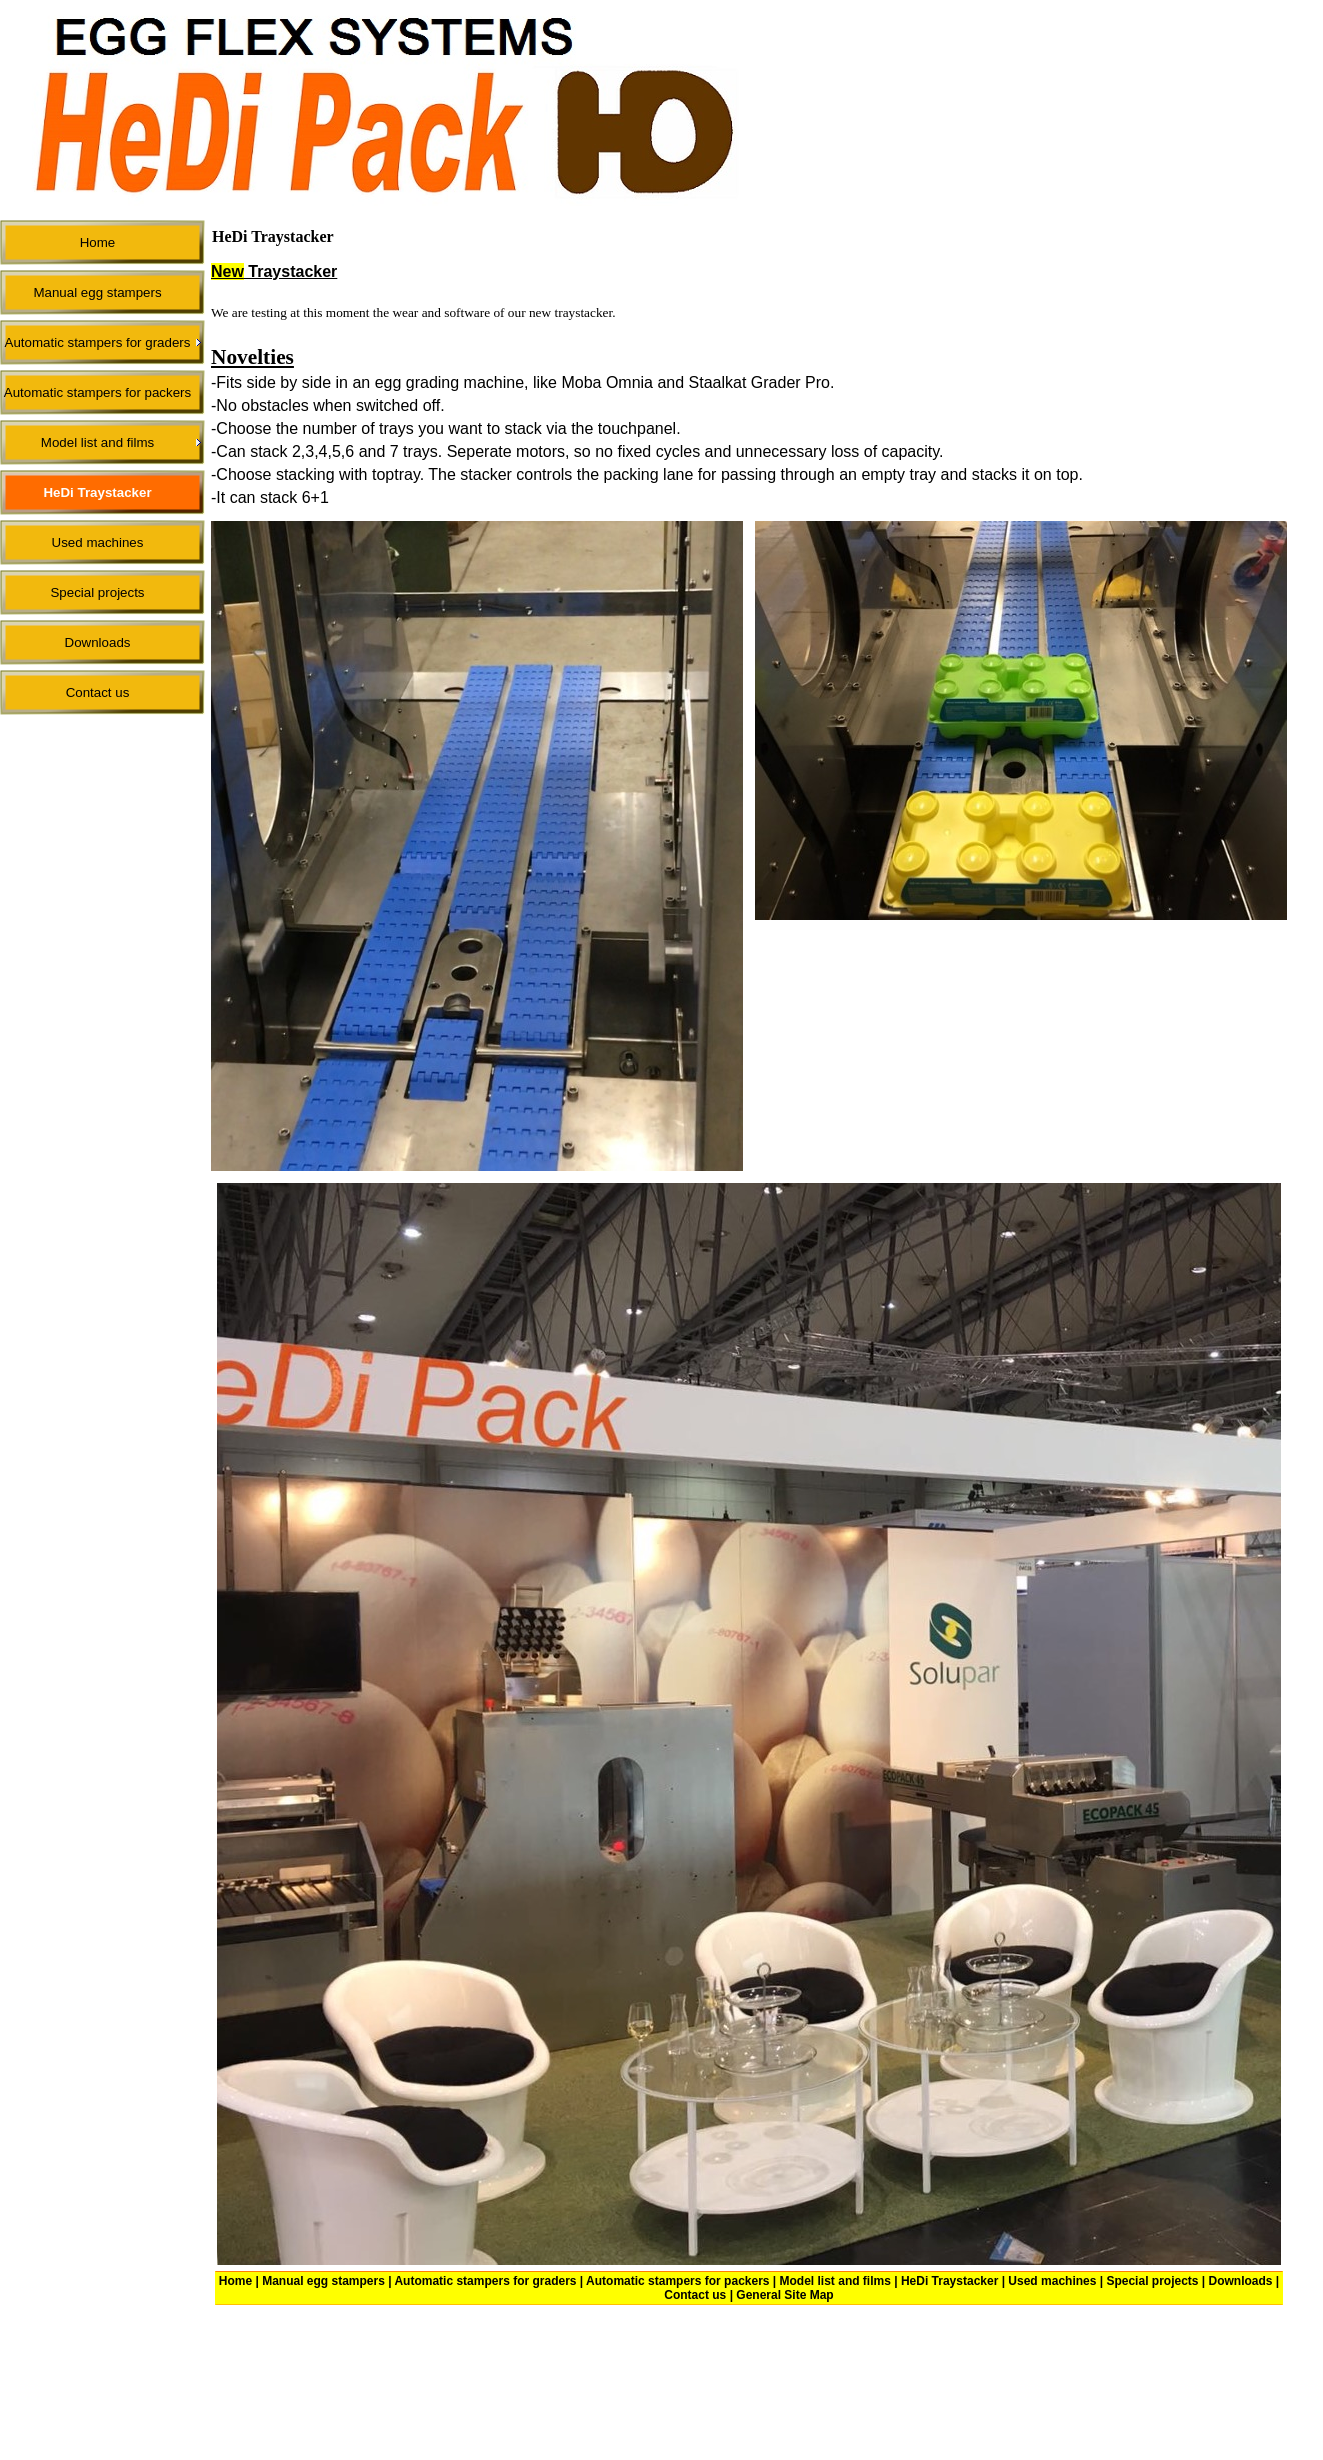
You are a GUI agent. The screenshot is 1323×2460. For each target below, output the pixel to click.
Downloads (1241, 2281)
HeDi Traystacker (949, 2281)
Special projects (1152, 2281)
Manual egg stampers (323, 2281)
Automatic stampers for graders (485, 2281)
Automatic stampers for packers (677, 2281)
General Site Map (784, 2295)
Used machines (1052, 2281)
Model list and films (835, 2281)
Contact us (695, 2295)
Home (235, 2281)
